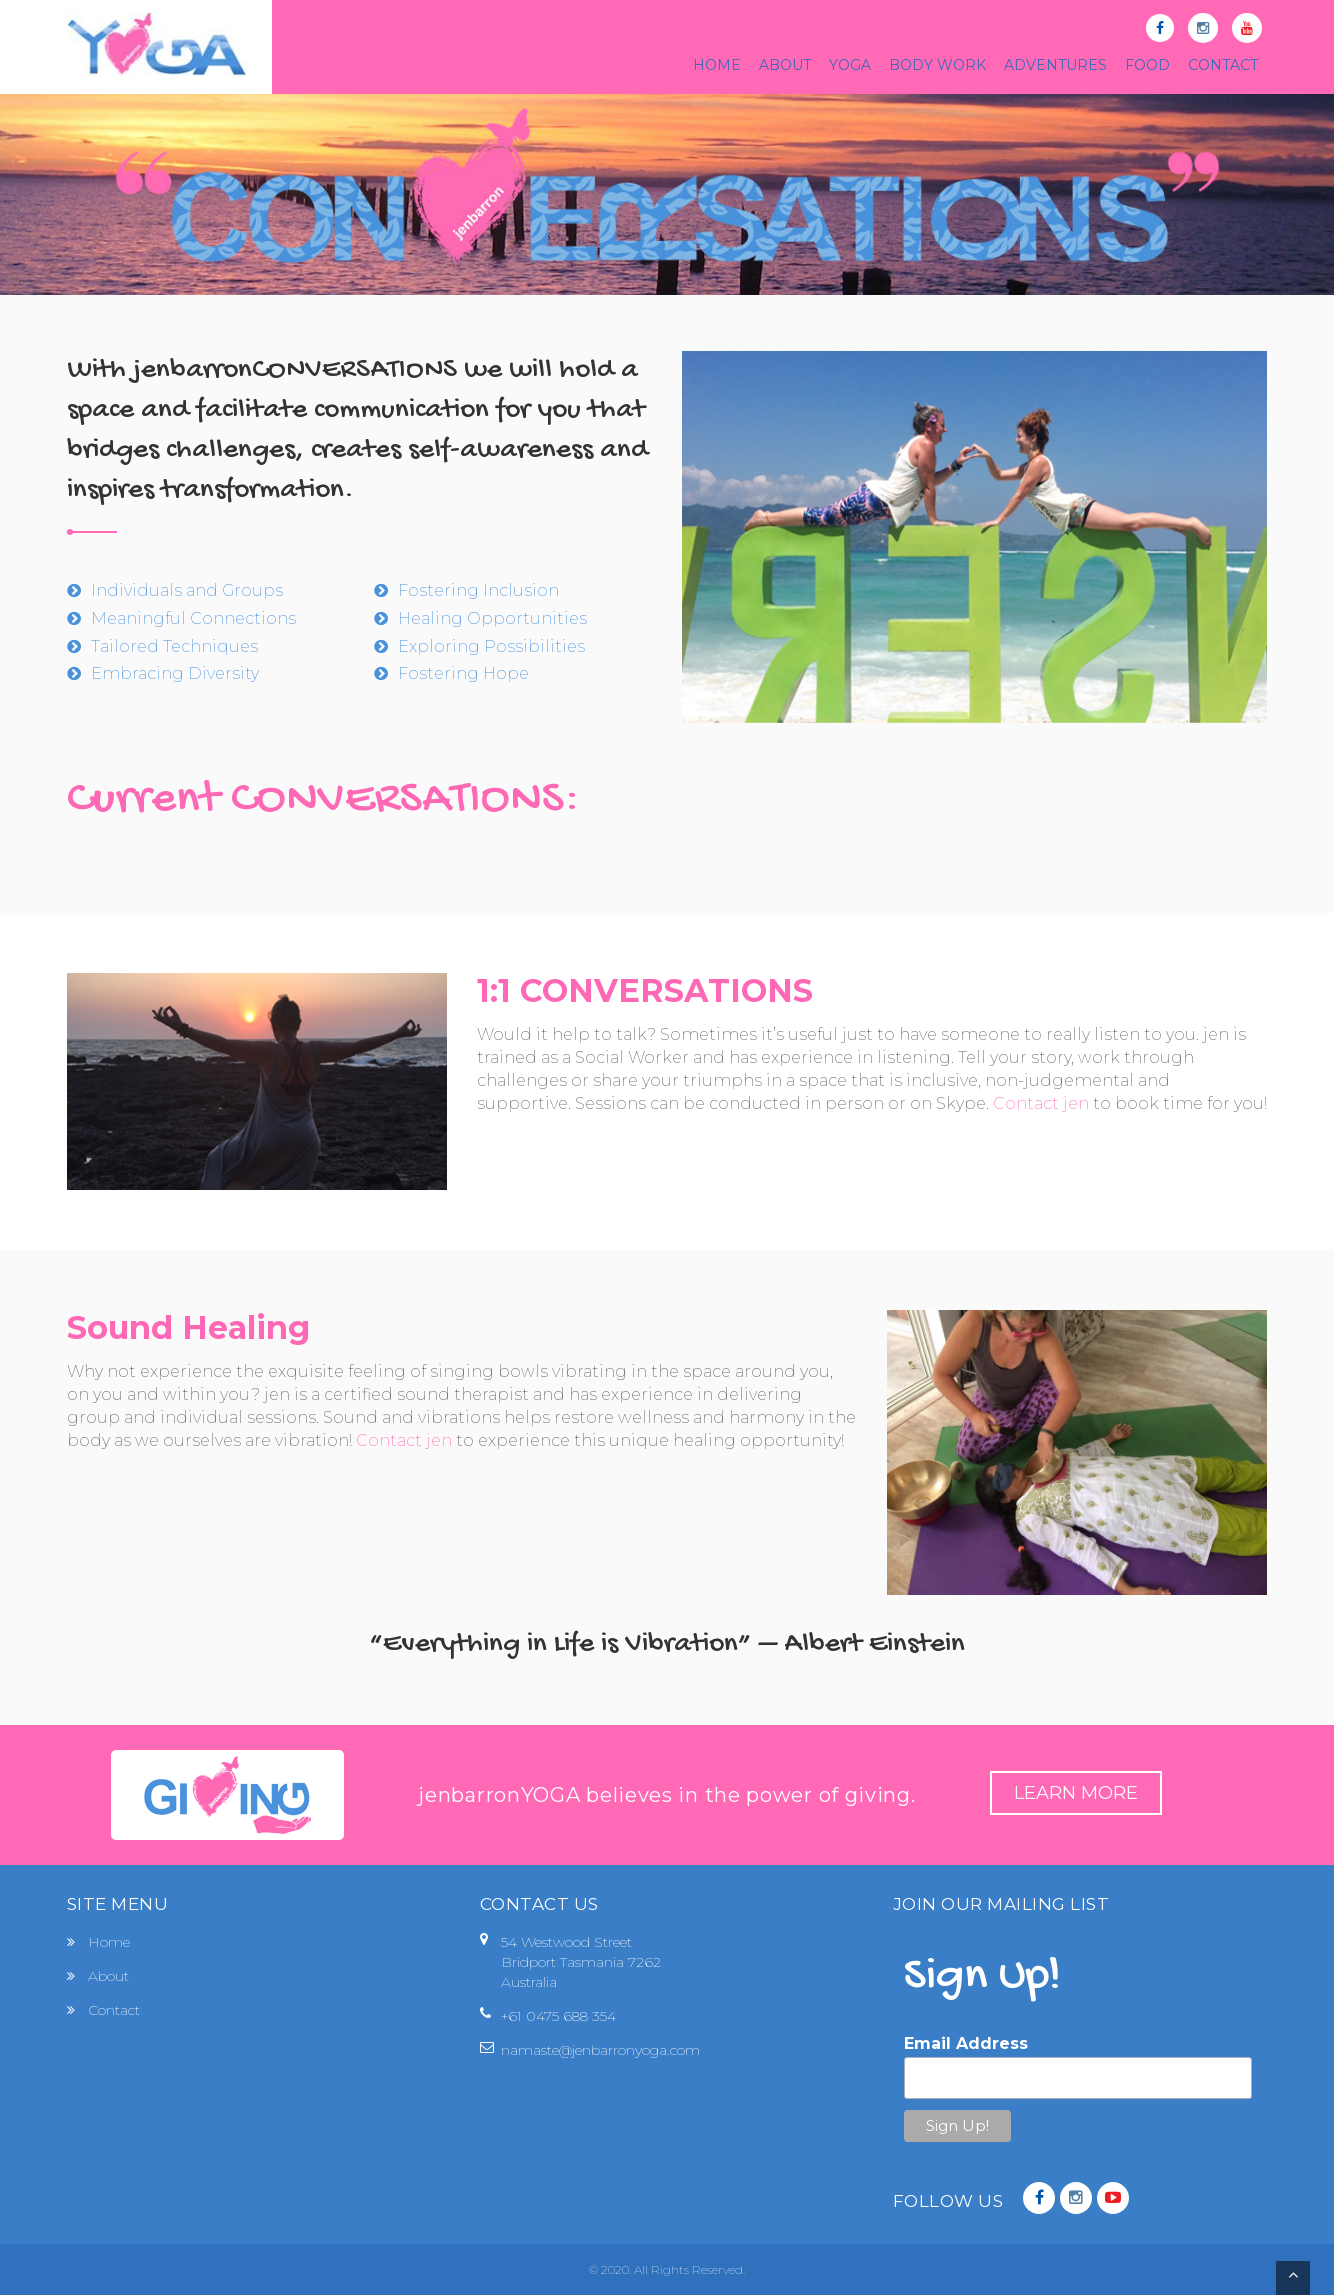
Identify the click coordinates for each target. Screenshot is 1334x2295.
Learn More (1076, 1793)
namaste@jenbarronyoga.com (600, 2050)
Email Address (966, 2043)
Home (109, 1942)
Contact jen (1041, 1103)
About (108, 1976)
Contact (114, 2010)
